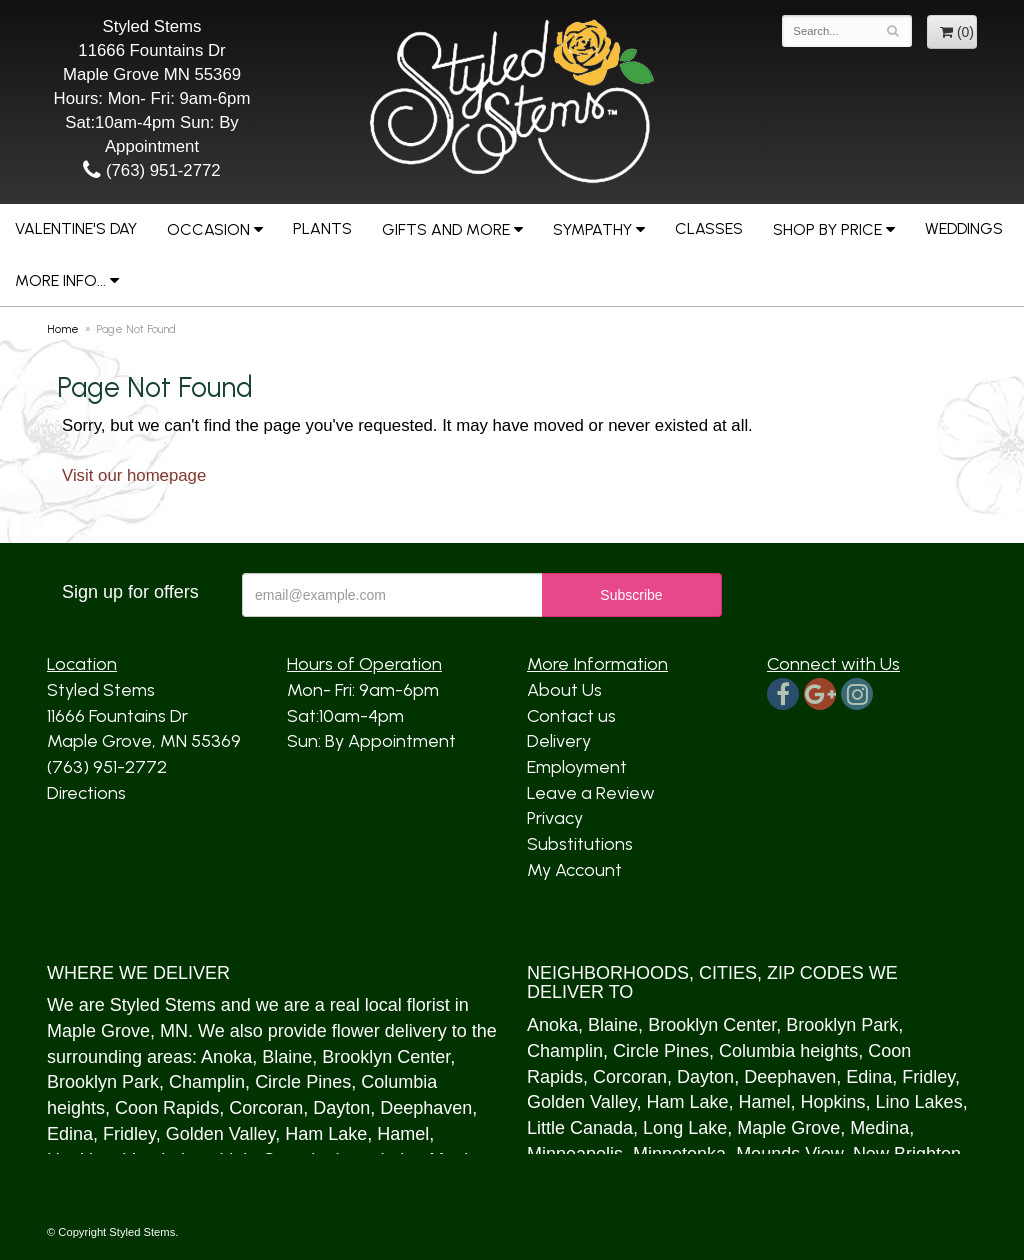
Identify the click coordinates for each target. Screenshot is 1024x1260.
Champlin (207, 1082)
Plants (322, 228)
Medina (879, 1128)
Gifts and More (446, 229)
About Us (564, 690)
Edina (70, 1134)
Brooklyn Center (386, 1057)
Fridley (129, 1134)
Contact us (571, 716)
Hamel (403, 1134)
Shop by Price (827, 229)
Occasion (208, 229)
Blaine (287, 1057)
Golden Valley (220, 1134)
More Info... (60, 280)
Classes (709, 228)
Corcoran (266, 1108)
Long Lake (685, 1128)
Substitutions (580, 844)
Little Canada (580, 1128)
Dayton (341, 1108)
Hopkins (833, 1102)
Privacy (555, 818)
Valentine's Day (76, 228)
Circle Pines (303, 1082)
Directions (86, 793)
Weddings (964, 228)
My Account (574, 870)
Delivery (559, 741)
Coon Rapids (167, 1108)
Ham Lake (326, 1134)
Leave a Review (591, 793)
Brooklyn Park (103, 1082)
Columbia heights (788, 1051)
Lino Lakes (919, 1102)
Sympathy (592, 229)
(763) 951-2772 (151, 170)
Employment (577, 767)
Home (63, 329)
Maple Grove (98, 1031)
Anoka (226, 1057)
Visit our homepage (134, 475)
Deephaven (426, 1108)
